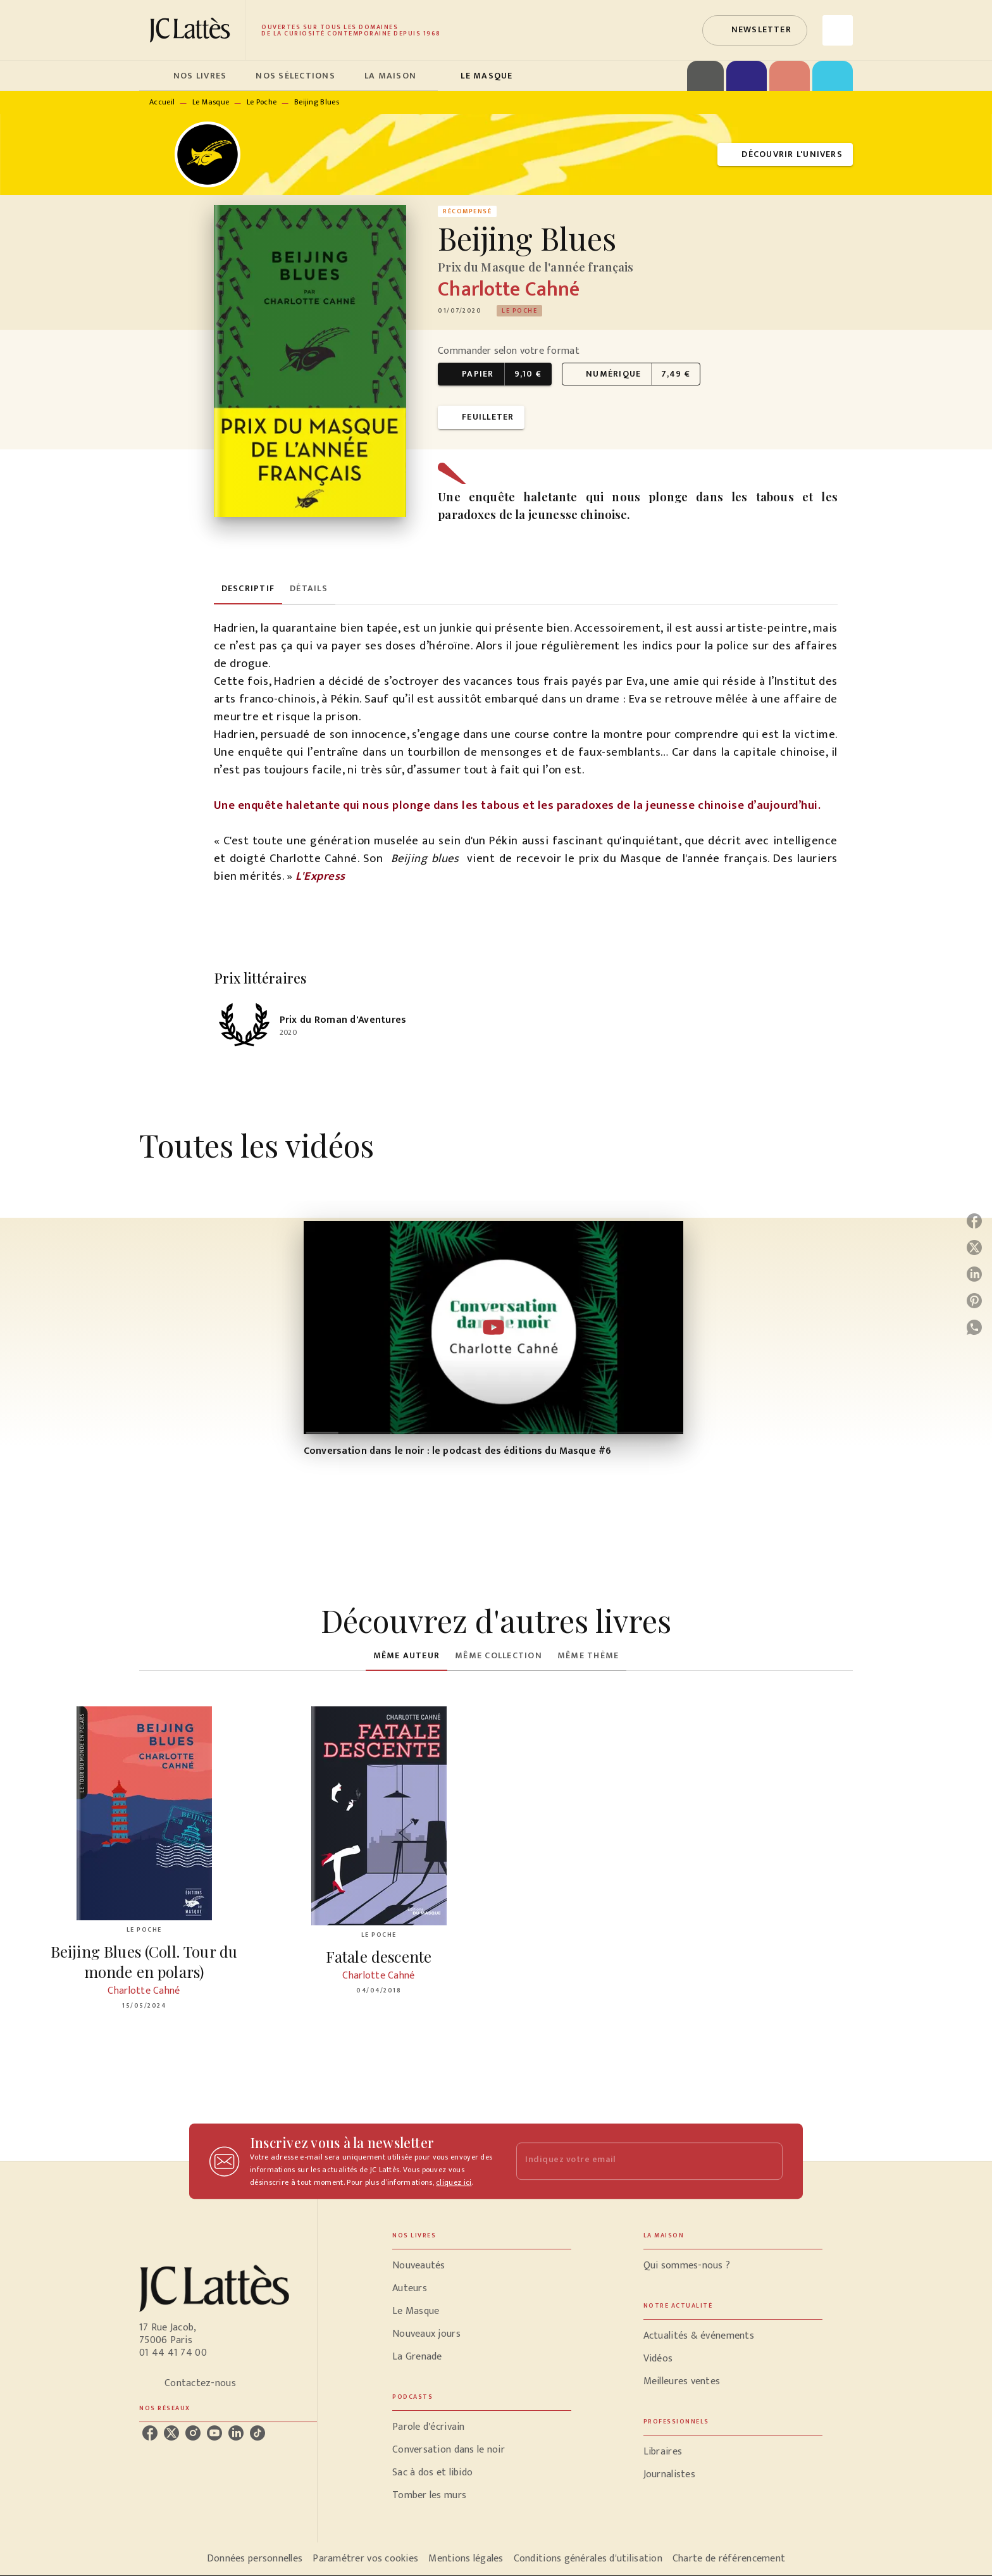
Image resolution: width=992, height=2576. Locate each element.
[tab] (152, 76)
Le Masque (211, 102)
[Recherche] (837, 30)
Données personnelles (254, 2558)
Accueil (162, 102)
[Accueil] (192, 30)
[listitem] (150, 2433)
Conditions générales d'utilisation (588, 2558)
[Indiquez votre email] (633, 2161)
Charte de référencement (729, 2558)
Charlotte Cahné (509, 289)
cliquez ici (453, 2182)
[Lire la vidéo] (493, 1327)
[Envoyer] (767, 2161)
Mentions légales (465, 2558)
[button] (754, 30)
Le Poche (261, 102)
